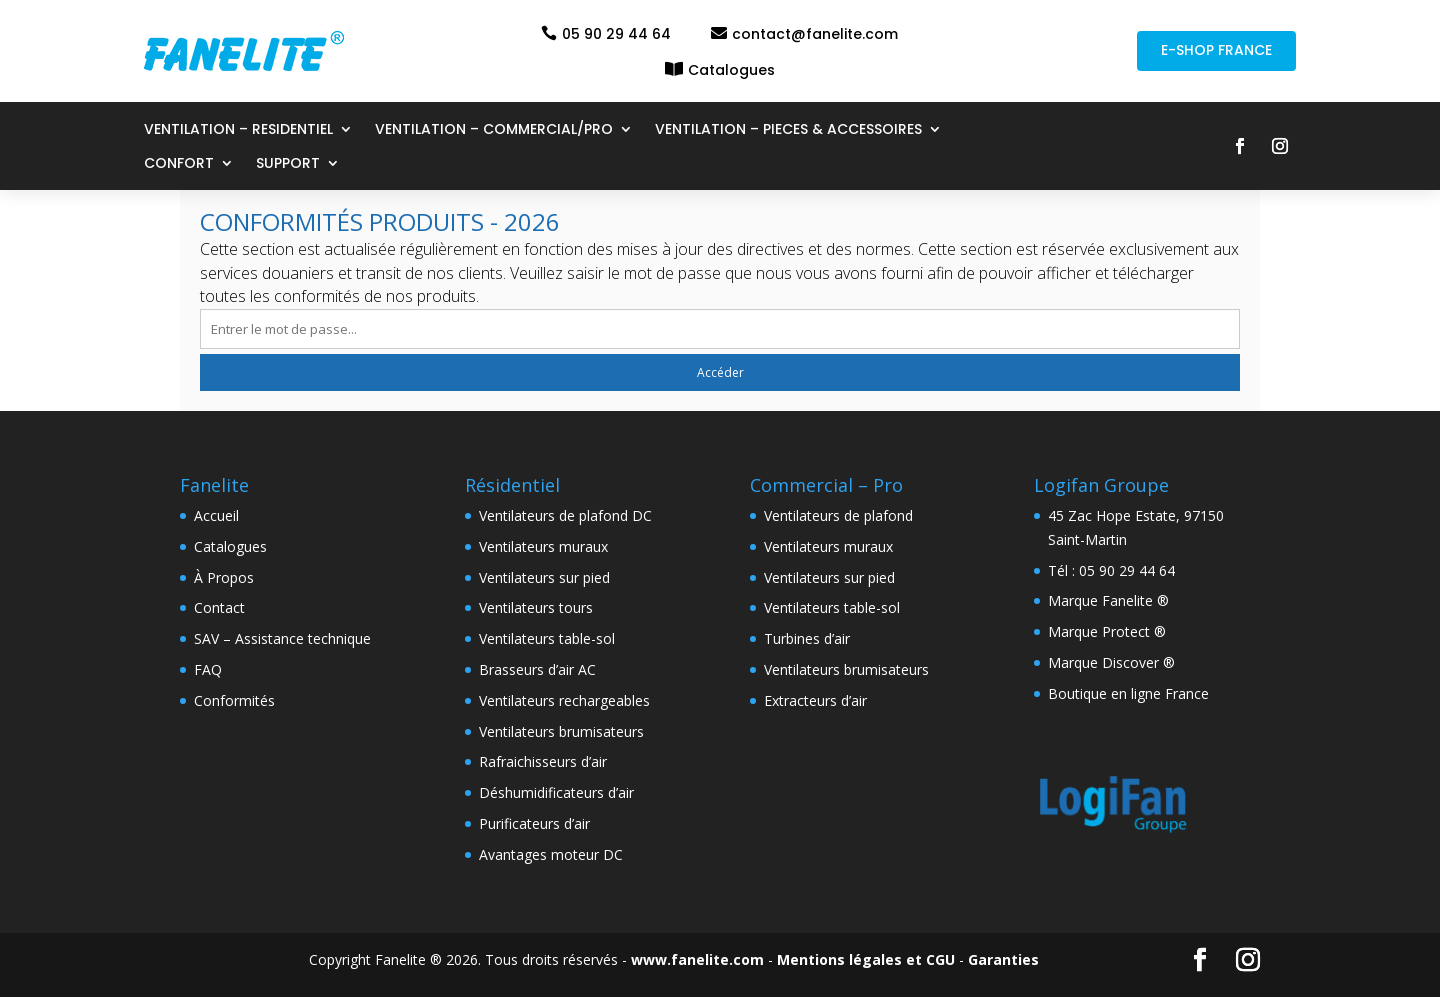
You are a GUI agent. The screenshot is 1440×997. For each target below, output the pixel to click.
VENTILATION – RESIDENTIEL (238, 130)
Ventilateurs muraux (543, 546)
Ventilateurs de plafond (838, 515)
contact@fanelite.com (815, 34)
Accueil (216, 515)
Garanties (1003, 959)
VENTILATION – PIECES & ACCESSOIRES (788, 130)
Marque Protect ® (1107, 631)
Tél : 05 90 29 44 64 (1111, 570)
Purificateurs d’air (534, 823)
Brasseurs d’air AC (537, 669)
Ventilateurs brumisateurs (561, 731)
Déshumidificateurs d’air (556, 792)
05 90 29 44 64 (616, 34)
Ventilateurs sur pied (544, 577)
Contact (219, 607)
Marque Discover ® (1111, 662)
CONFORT (179, 164)
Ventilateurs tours (536, 607)
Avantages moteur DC (551, 854)
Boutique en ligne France (1128, 693)
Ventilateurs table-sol (547, 638)
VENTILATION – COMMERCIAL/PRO (494, 130)
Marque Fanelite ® (1108, 600)
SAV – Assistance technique (282, 638)
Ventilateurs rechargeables (564, 700)
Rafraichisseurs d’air (543, 761)
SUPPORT (288, 164)
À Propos (224, 577)
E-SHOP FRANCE (1216, 50)
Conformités (234, 700)
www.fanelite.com (697, 959)
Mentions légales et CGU (866, 959)
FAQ (208, 669)
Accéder (720, 372)
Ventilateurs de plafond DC (565, 515)
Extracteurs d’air (815, 700)
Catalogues (731, 70)
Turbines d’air (807, 638)
